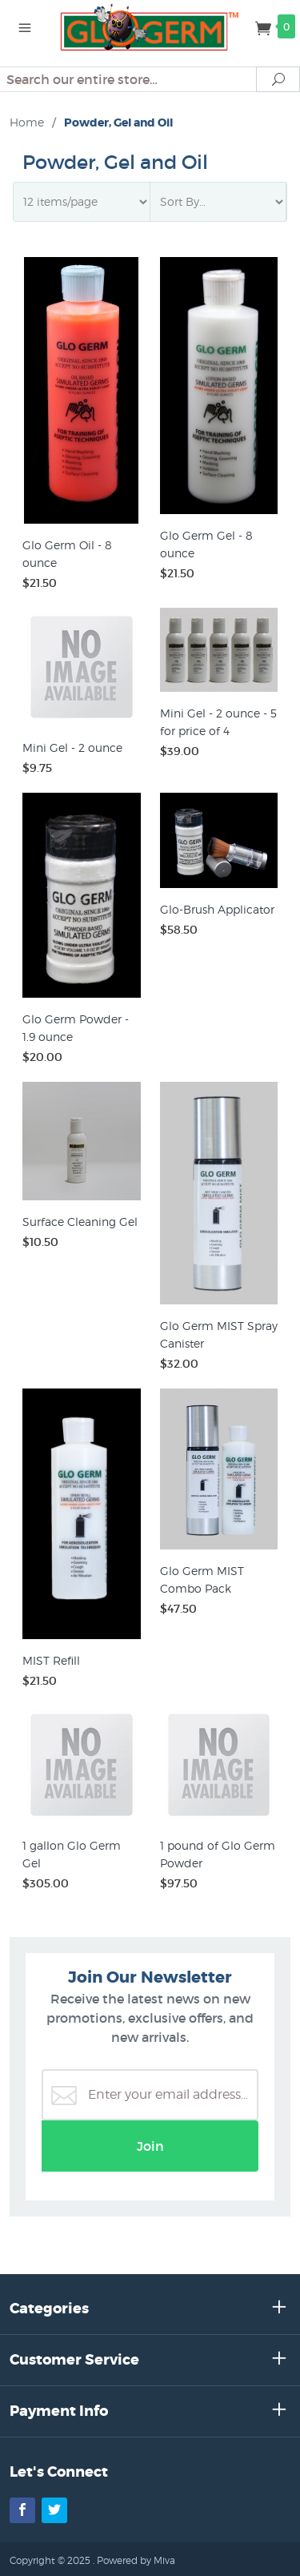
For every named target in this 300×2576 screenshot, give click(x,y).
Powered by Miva (136, 2560)
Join (150, 2146)
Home (27, 122)
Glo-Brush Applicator (217, 909)
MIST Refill (51, 1660)
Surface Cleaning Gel (80, 1221)
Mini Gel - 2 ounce (72, 747)
